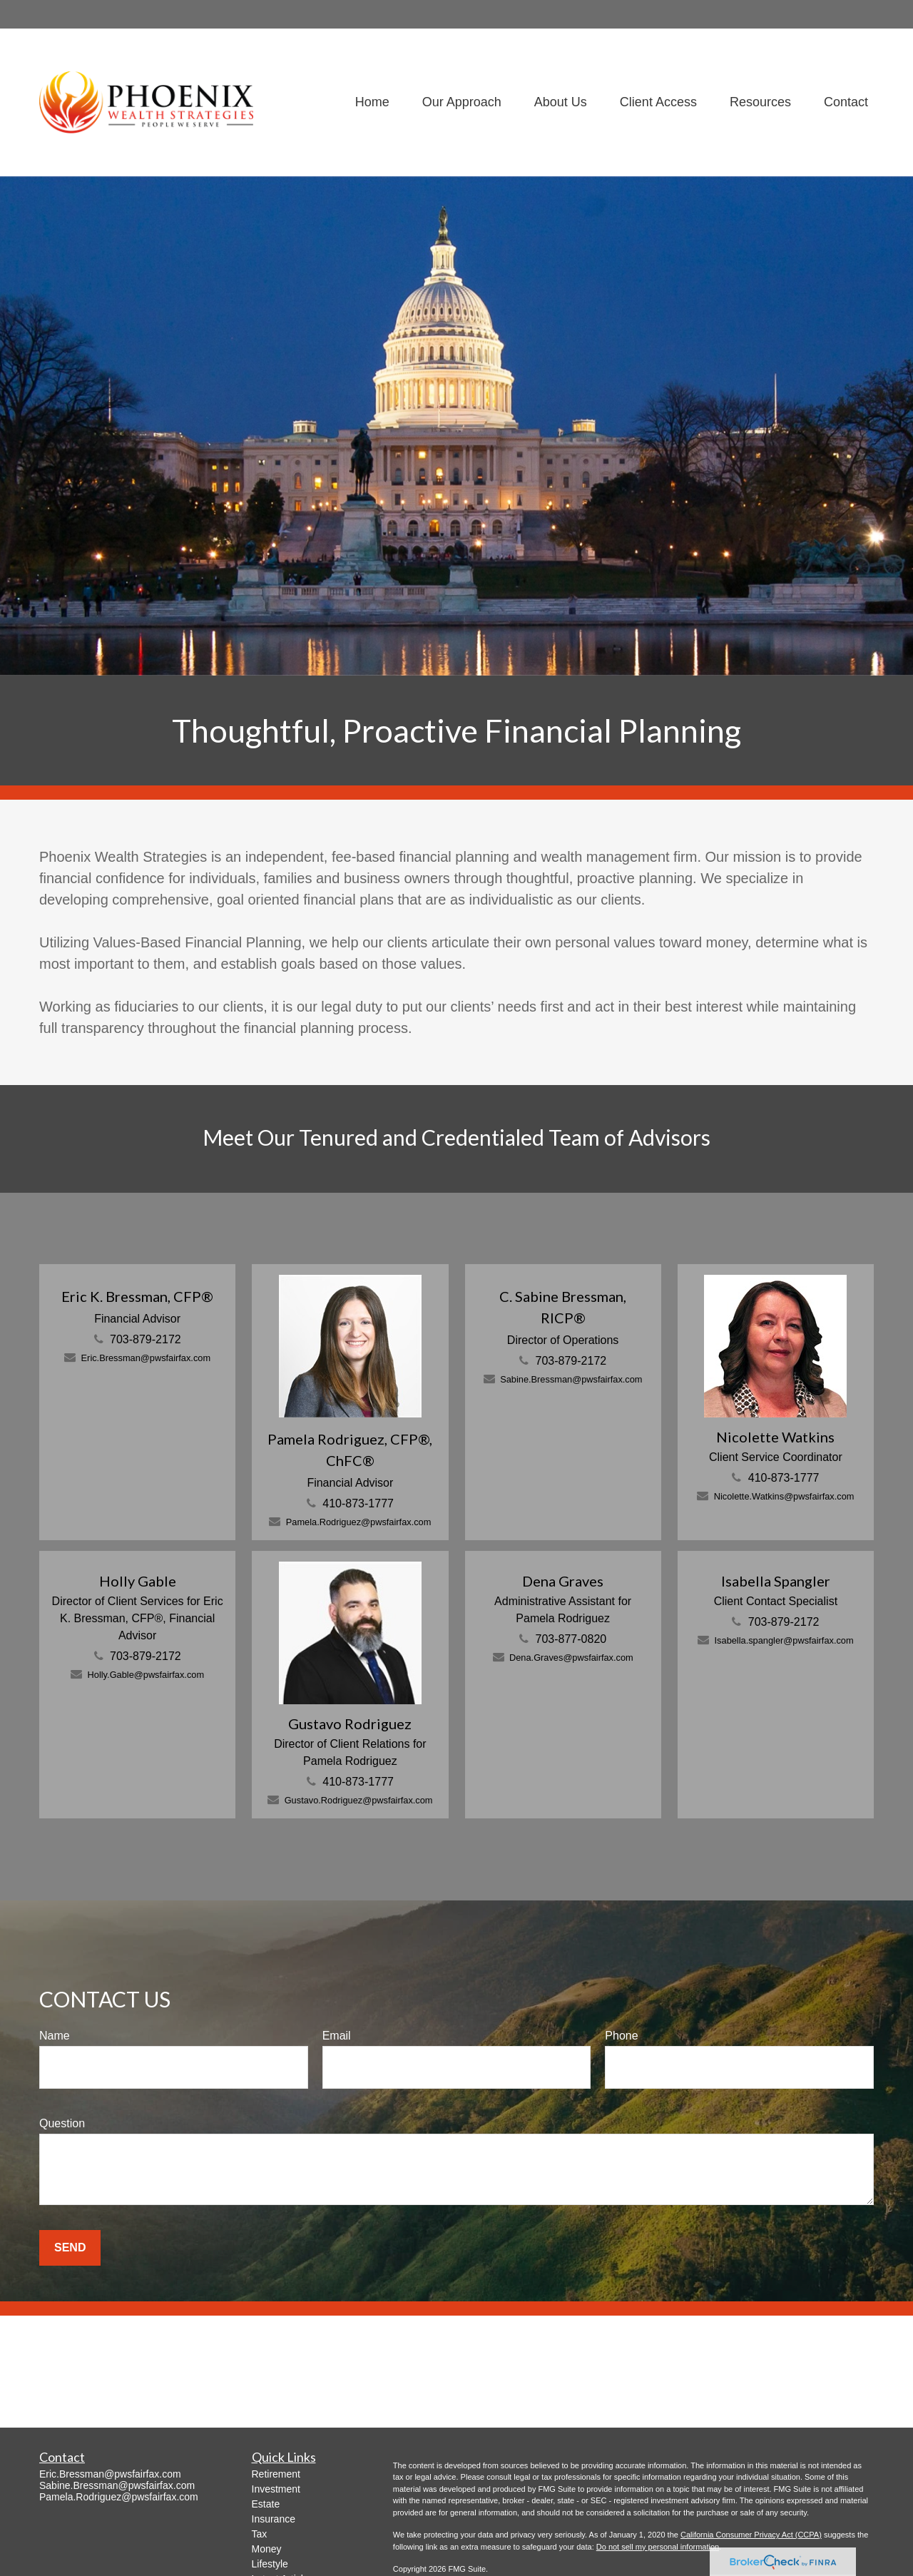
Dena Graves (562, 1580)
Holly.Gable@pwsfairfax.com (146, 1674)
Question (62, 2123)
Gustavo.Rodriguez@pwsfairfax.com (359, 1800)
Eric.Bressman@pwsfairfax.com (146, 1358)
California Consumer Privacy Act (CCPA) (751, 2534)
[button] (372, 102)
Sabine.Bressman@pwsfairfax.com (571, 1379)
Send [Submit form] (70, 2247)
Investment (276, 2489)
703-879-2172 (145, 1339)
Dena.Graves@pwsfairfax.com (571, 1657)
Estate (266, 2504)
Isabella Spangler (775, 1580)
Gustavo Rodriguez (350, 1723)
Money (267, 2549)
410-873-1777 (358, 1503)
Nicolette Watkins (775, 1436)
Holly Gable (137, 1580)
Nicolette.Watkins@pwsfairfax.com (784, 1496)
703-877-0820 (571, 1639)
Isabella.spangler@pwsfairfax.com (784, 1640)
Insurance (273, 2519)
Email (336, 2036)
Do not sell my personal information (657, 2546)
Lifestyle (270, 2564)
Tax (259, 2534)
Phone (621, 2036)
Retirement (276, 2474)
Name (54, 2036)
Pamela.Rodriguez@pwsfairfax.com (359, 1522)
